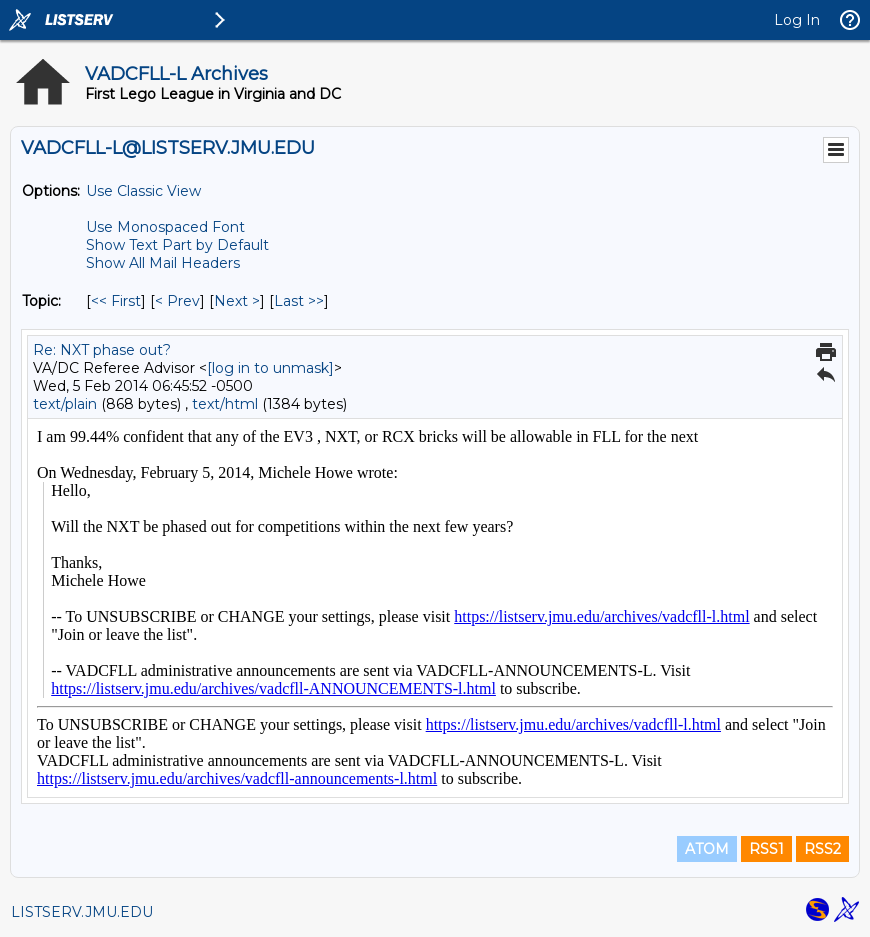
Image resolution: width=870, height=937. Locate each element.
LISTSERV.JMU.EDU (82, 912)
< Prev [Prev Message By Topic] (177, 301)
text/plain (65, 404)
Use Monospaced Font (165, 227)
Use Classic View (143, 191)
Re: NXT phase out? (102, 350)
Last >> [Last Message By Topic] (299, 301)
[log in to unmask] (270, 368)
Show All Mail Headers (163, 263)
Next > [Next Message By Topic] (237, 301)
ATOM (707, 849)
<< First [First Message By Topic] (116, 301)
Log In (797, 20)
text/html (225, 404)
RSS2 (822, 849)
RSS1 (766, 849)
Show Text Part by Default (177, 245)
